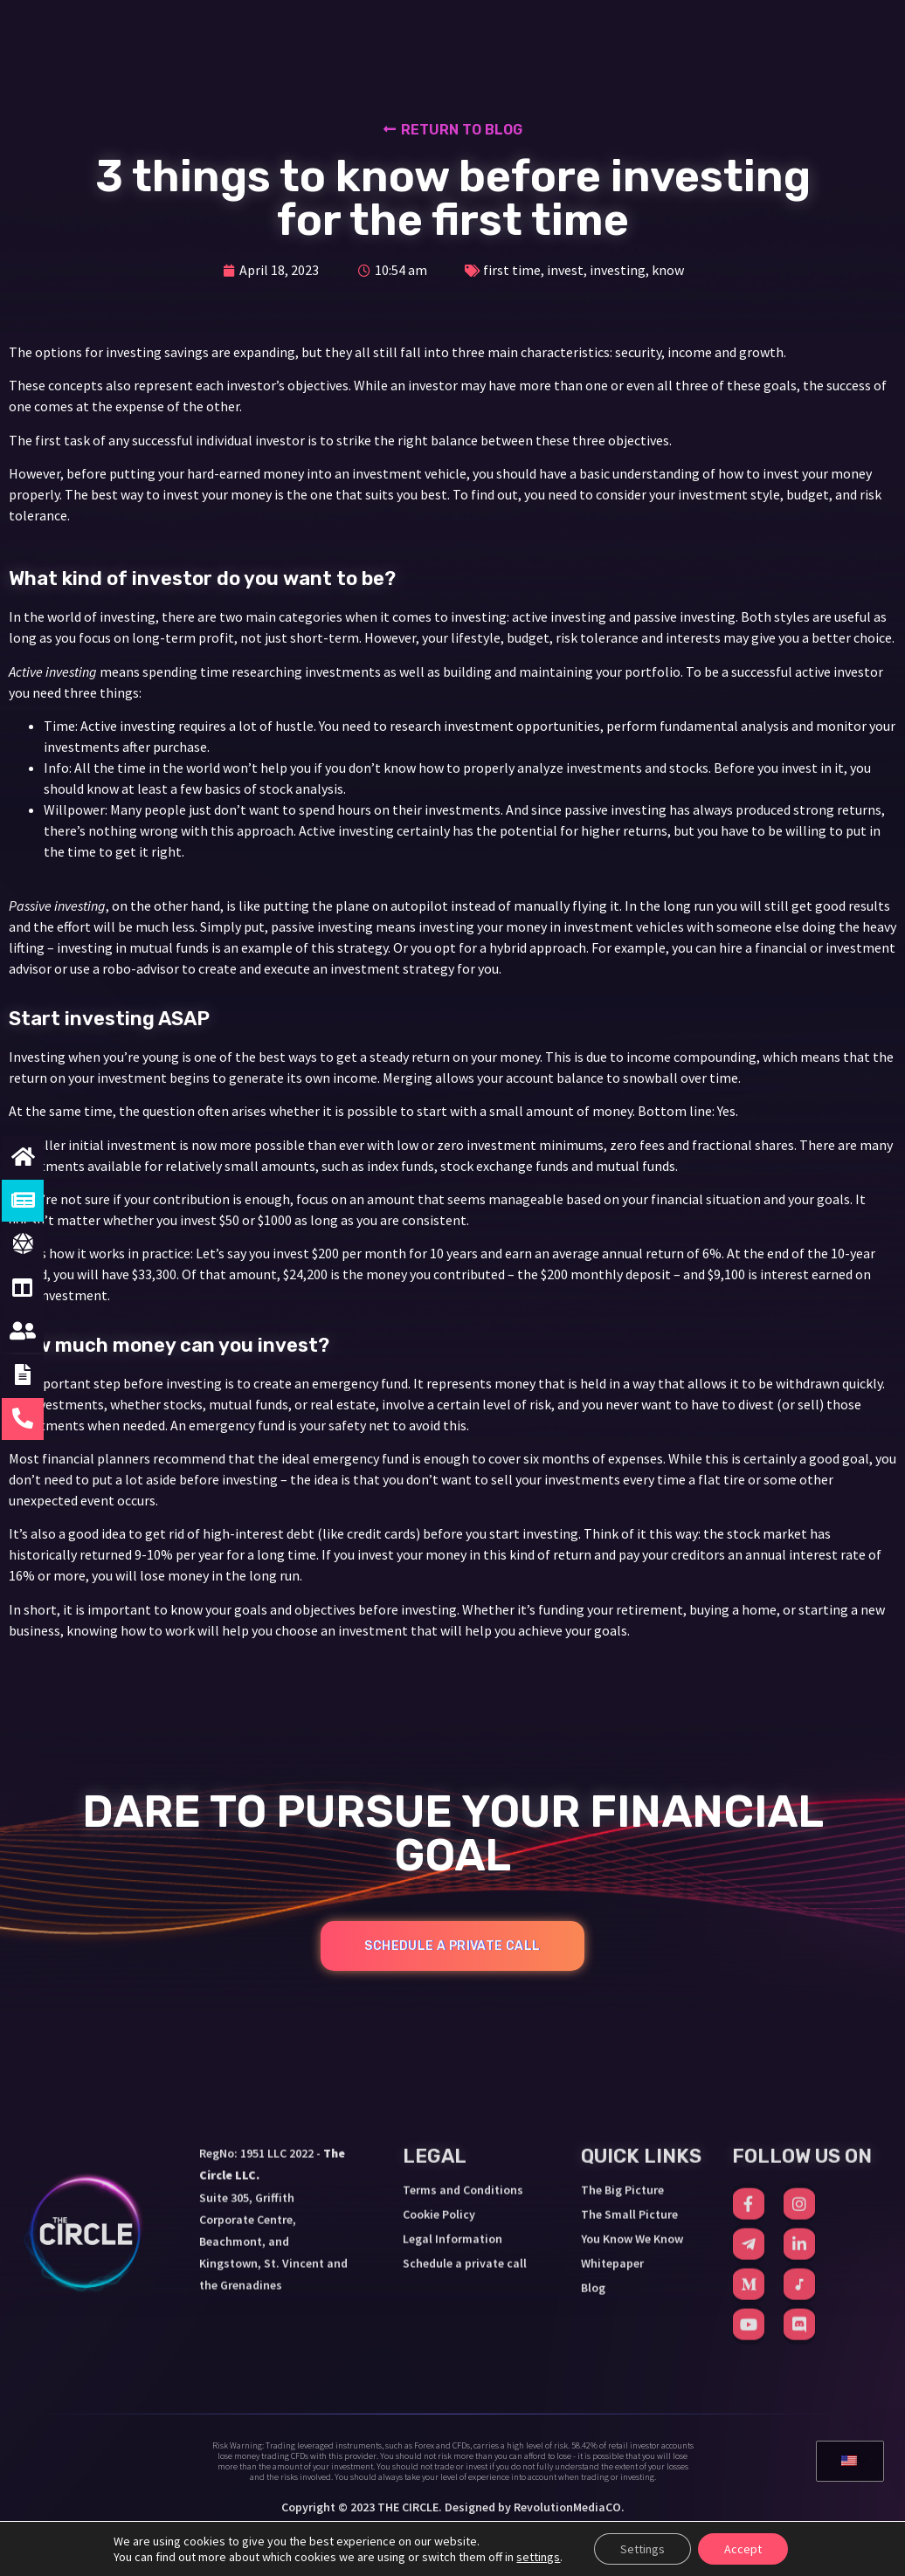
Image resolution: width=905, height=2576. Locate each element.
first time (512, 270)
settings (538, 2557)
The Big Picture (622, 2042)
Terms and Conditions (463, 2042)
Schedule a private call (465, 2116)
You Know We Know (632, 2091)
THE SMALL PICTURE (384, 35)
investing (618, 270)
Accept (743, 2549)
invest (565, 270)
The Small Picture (629, 2067)
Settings (642, 2549)
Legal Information (452, 2091)
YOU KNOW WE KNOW (545, 35)
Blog (593, 2140)
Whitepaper (612, 2116)
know (668, 270)
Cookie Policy (439, 2067)
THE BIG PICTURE (237, 35)
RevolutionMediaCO (567, 2507)
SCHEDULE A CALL (761, 32)
